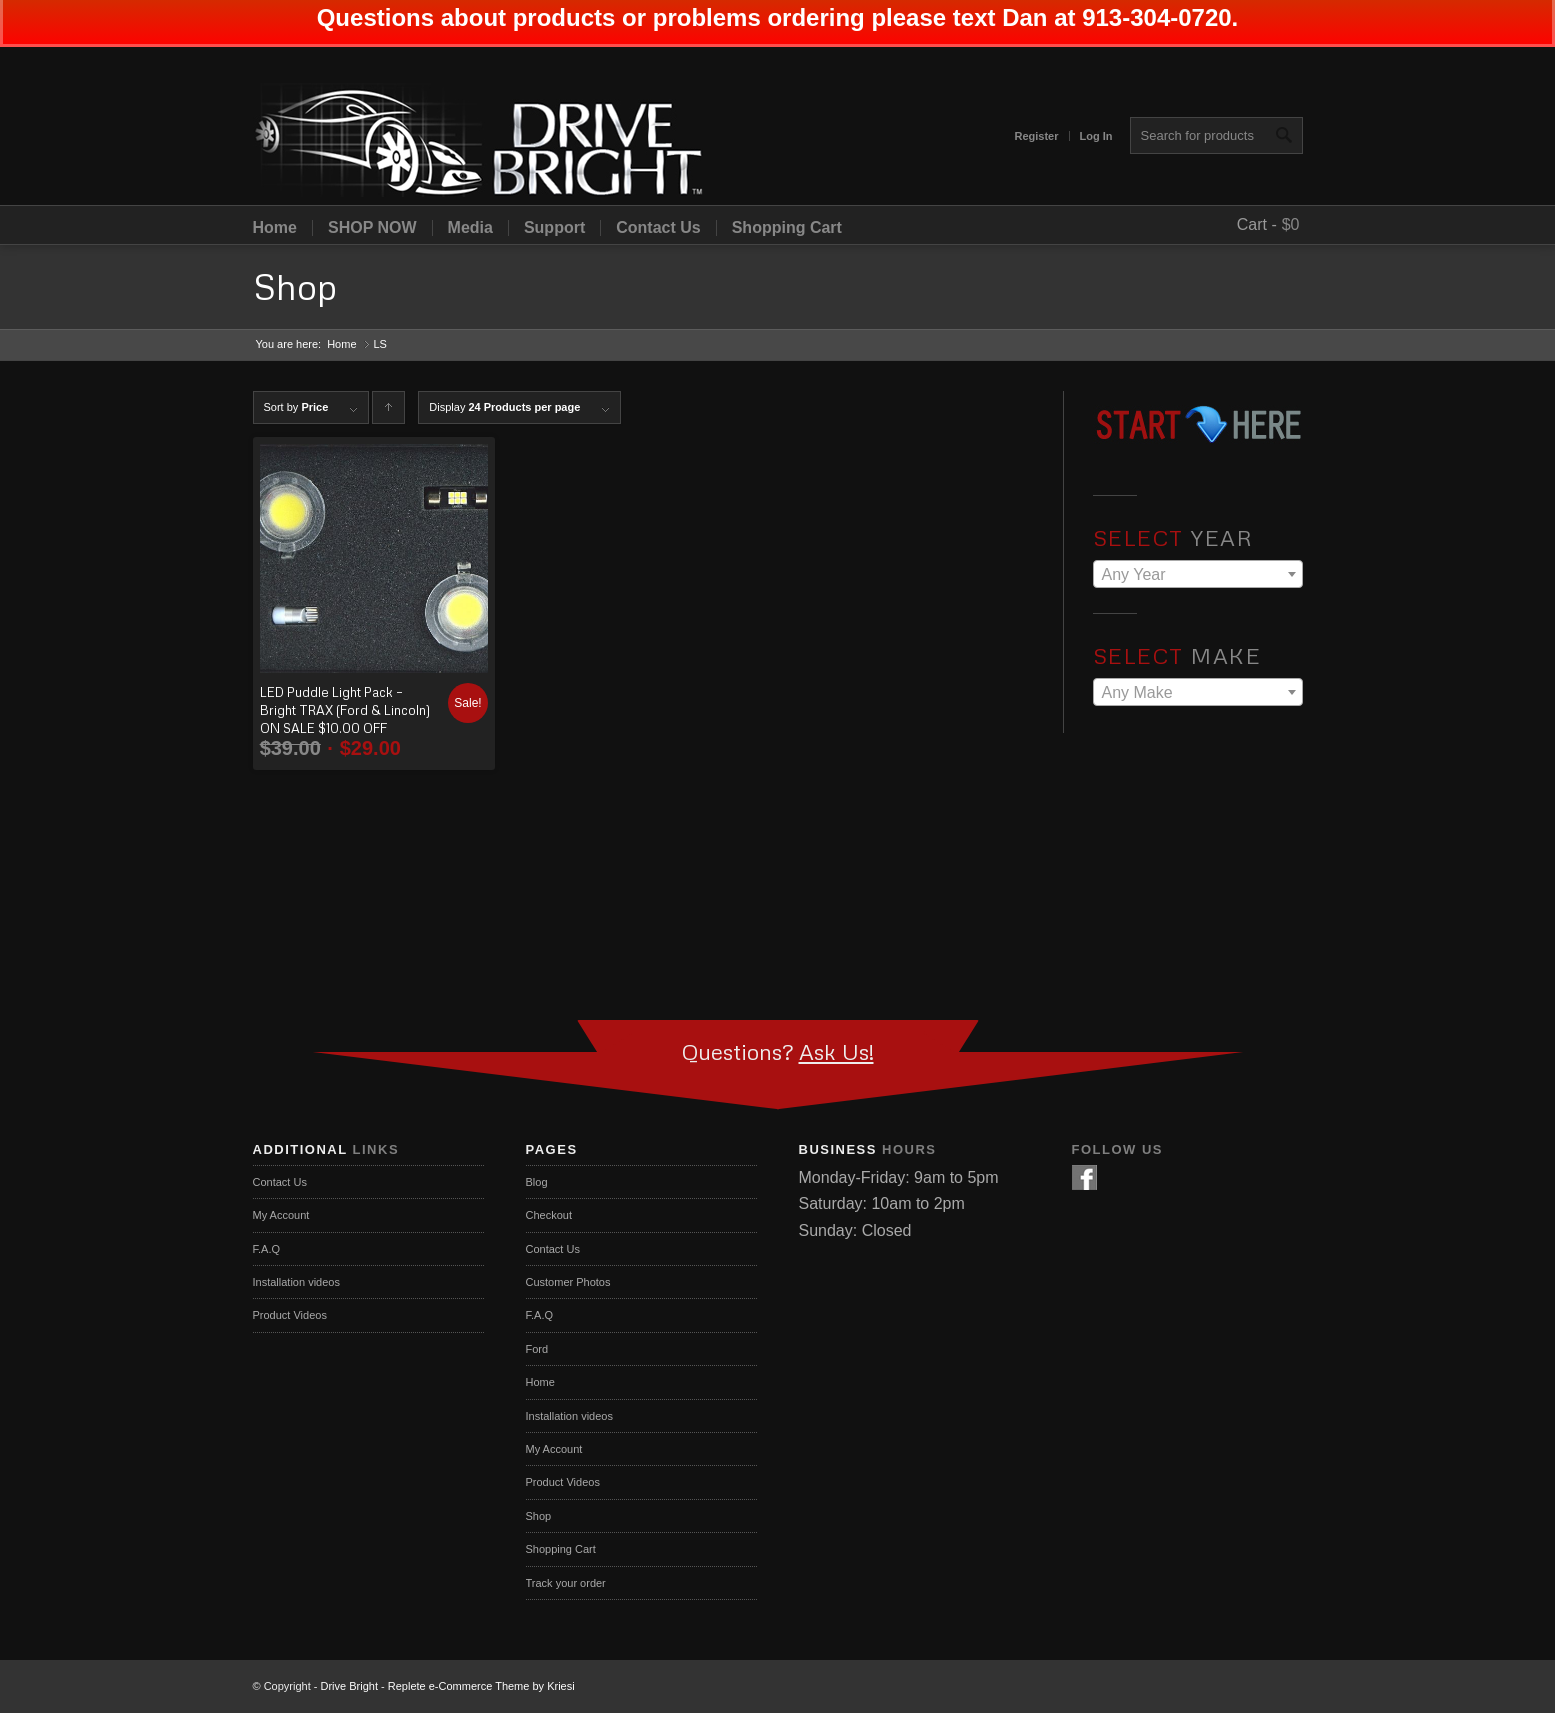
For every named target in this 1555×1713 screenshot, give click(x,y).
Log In (1096, 136)
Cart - (1257, 224)
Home (275, 228)
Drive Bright (349, 1686)
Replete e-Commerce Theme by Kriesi (481, 1686)
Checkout (549, 1215)
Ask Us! (836, 1051)
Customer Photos (568, 1282)
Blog (537, 1182)
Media (470, 228)
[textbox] (1198, 575)
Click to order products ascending (389, 412)
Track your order (566, 1583)
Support (554, 228)
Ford (537, 1349)
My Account (281, 1215)
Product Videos (290, 1315)
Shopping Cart (787, 228)
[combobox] (1198, 574)
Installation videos (296, 1282)
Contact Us (658, 228)
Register (1036, 136)
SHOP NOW (372, 228)
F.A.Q (267, 1249)
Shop (295, 286)
